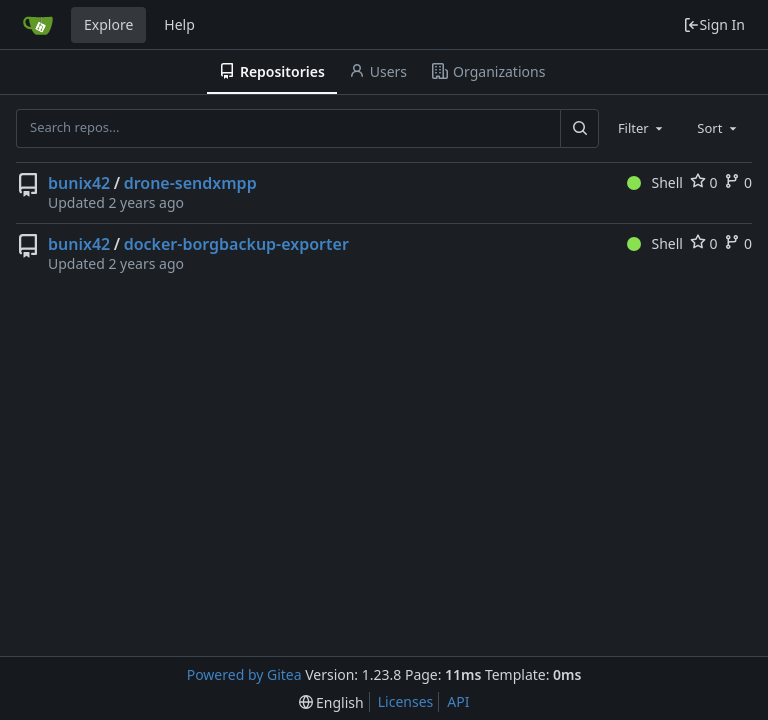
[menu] (331, 702)
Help (179, 24)
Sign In (714, 24)
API (458, 701)
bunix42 (79, 183)
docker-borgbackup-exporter (236, 244)
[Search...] (579, 128)
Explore (108, 24)
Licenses (406, 701)
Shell (655, 182)
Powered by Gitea (244, 674)
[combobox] (642, 128)
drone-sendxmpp (190, 183)
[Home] (38, 25)
